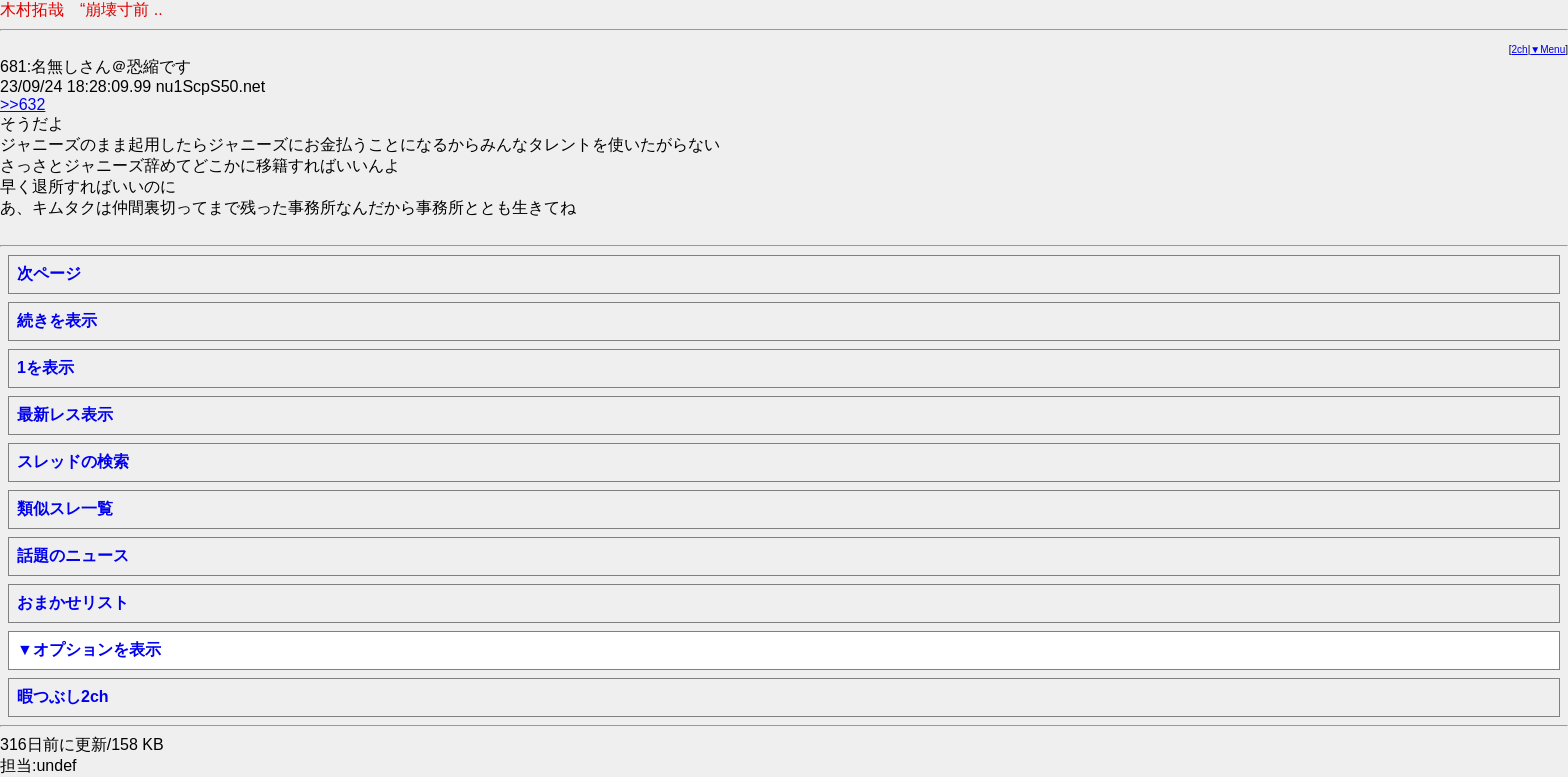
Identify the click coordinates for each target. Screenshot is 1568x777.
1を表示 (45, 367)
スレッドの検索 (73, 461)
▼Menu (1547, 49)
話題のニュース (73, 555)
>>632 (22, 104)
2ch (1520, 49)
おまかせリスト (73, 602)
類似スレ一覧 (65, 508)
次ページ (49, 273)
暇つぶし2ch (63, 696)
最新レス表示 (65, 414)
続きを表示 (57, 320)
